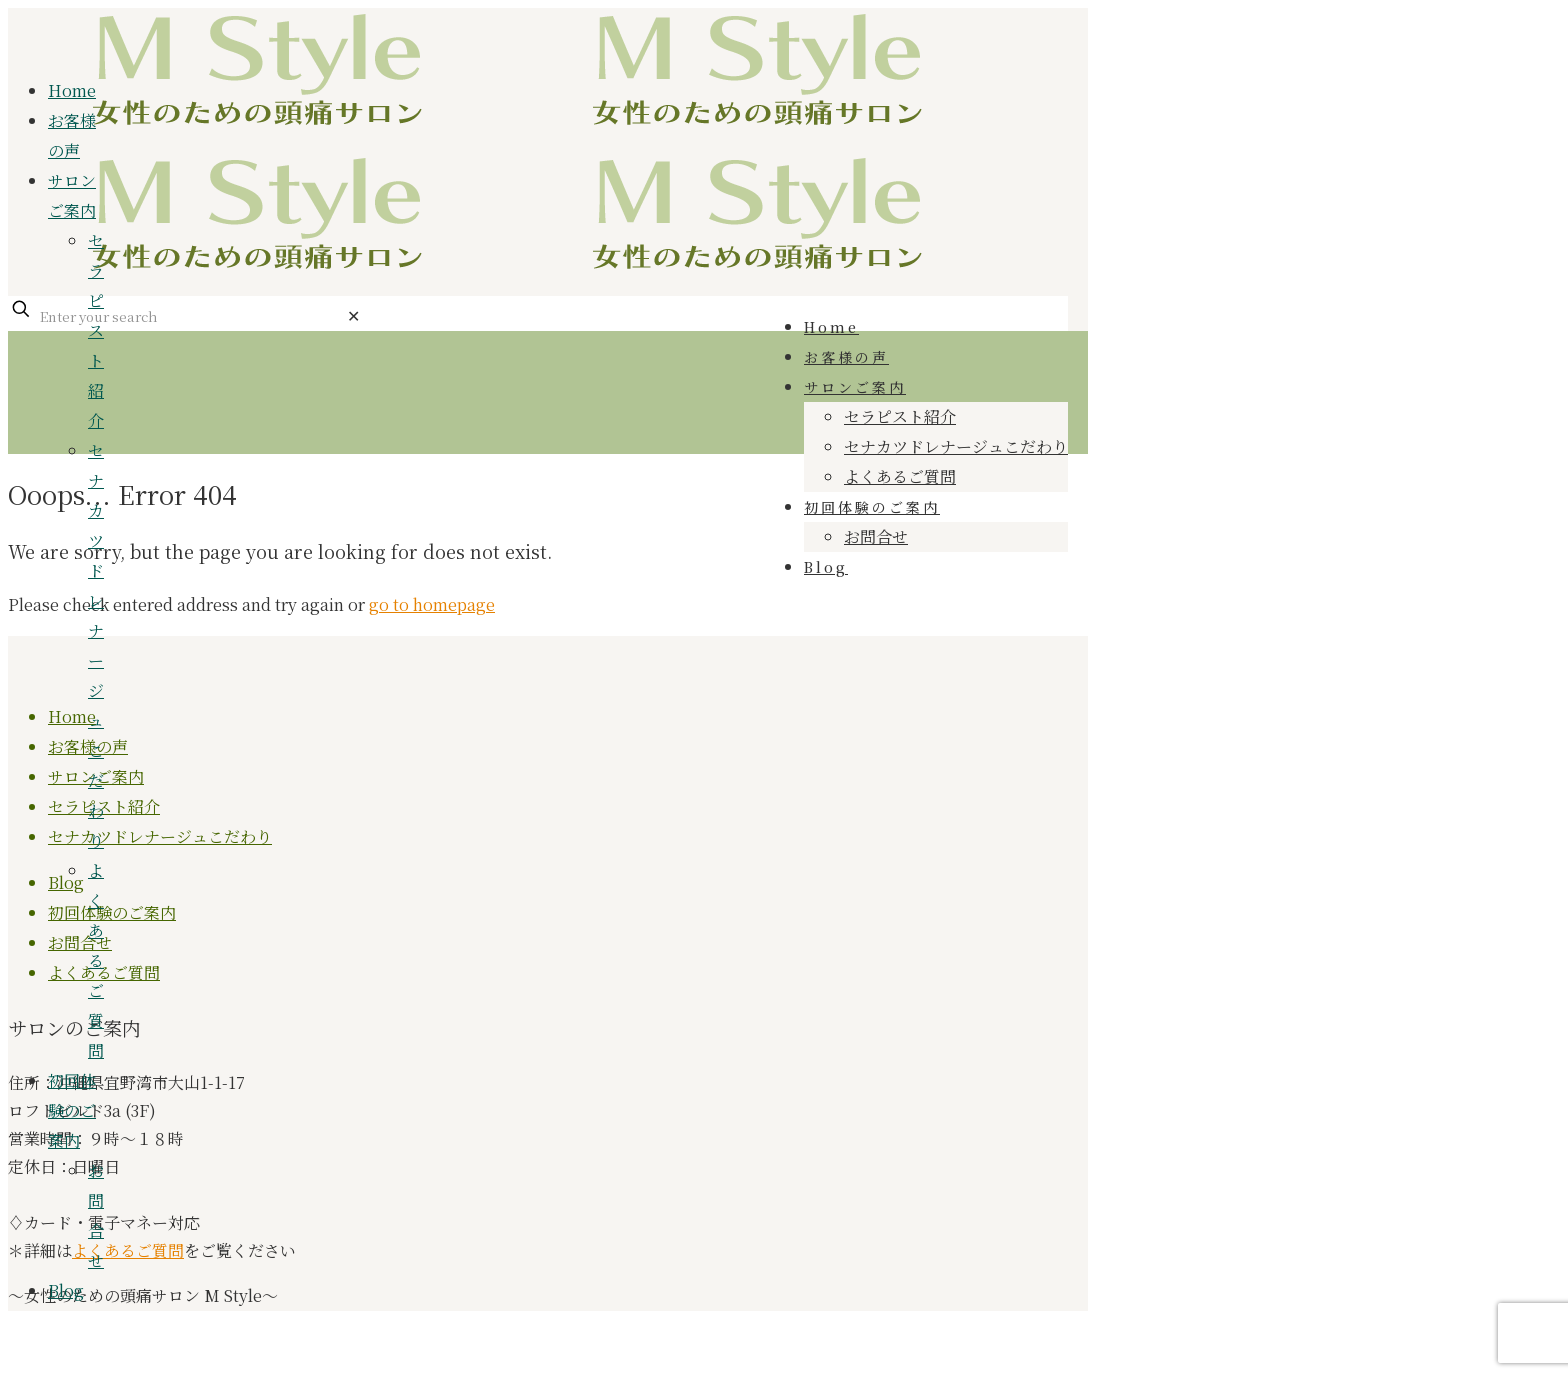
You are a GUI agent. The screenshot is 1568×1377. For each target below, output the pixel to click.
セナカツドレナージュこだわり (160, 836)
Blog (66, 1290)
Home (72, 90)
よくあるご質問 (104, 972)
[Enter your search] (190, 316)
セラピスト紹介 (104, 806)
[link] (353, 315)
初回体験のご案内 (112, 912)
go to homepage (432, 604)
